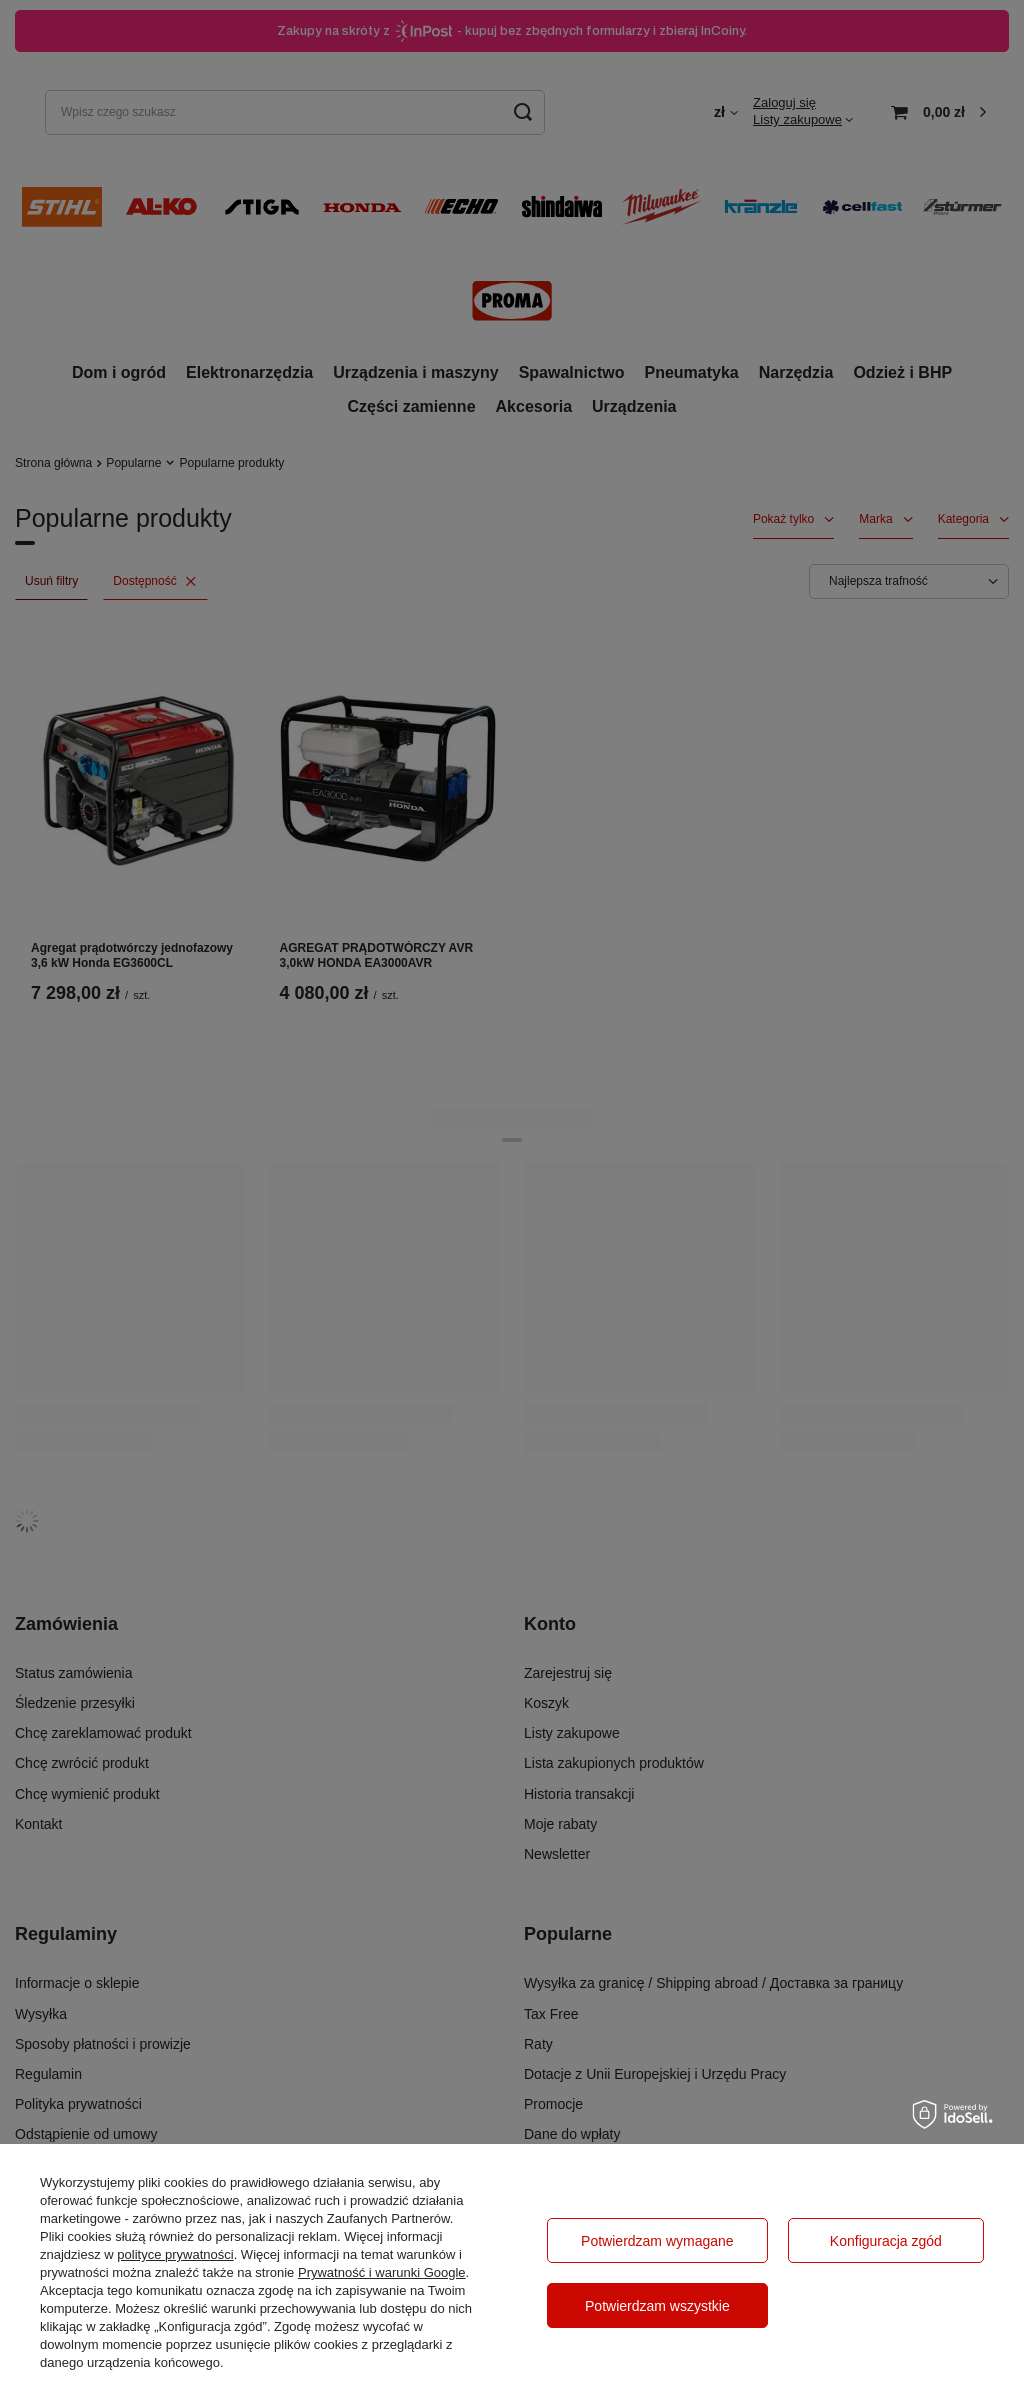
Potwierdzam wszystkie (657, 2306)
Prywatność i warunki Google (382, 2272)
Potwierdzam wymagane (657, 2241)
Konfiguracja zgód (886, 2241)
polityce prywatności (175, 2254)
